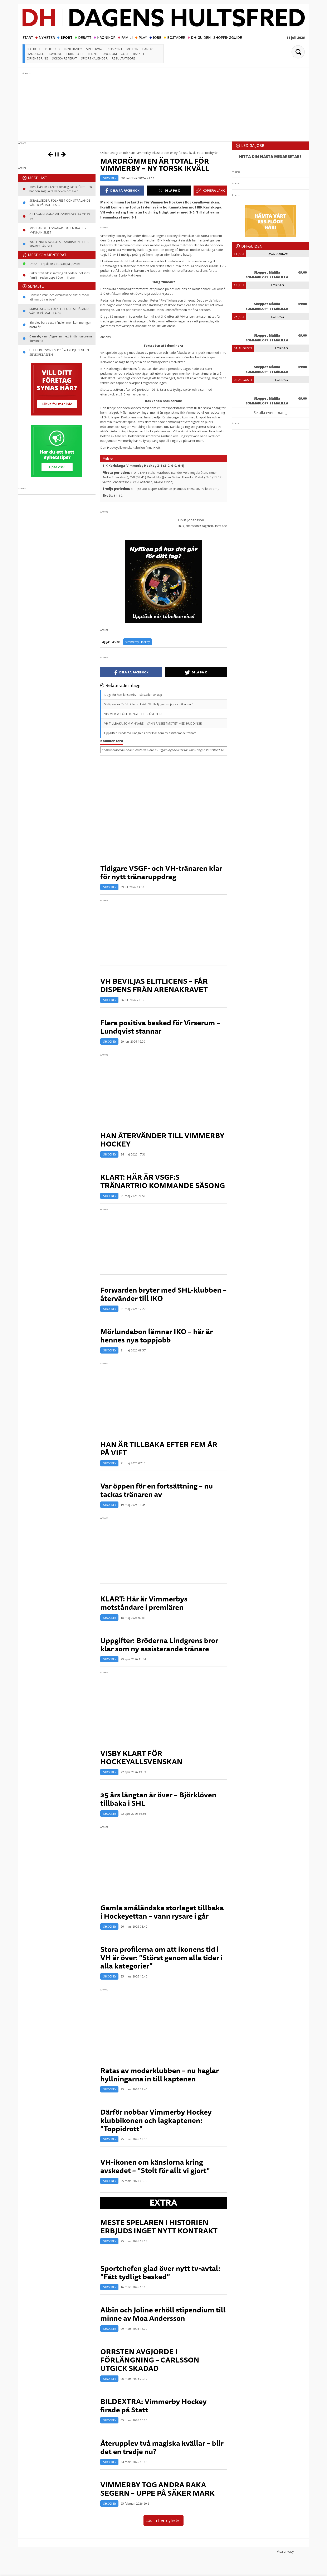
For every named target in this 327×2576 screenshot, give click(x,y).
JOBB (155, 37)
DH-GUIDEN (199, 37)
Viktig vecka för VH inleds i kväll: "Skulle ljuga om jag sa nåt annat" (148, 704)
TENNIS (92, 53)
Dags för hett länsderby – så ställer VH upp (133, 694)
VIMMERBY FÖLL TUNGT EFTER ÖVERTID (133, 714)
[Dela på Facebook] (122, 190)
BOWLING (55, 53)
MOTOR (132, 49)
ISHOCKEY (52, 49)
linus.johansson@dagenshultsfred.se (202, 526)
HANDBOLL (35, 53)
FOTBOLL (34, 49)
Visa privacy (285, 2551)
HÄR (156, 447)
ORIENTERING (37, 58)
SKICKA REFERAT (64, 58)
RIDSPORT (114, 49)
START (28, 37)
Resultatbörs (124, 58)
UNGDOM (109, 53)
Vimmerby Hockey (137, 642)
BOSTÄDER (174, 37)
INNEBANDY (73, 49)
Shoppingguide (227, 37)
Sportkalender (94, 58)
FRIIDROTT (74, 53)
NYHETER (45, 37)
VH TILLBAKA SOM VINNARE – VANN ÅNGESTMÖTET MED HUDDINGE (153, 723)
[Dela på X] (169, 190)
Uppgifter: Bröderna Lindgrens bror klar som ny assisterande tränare (150, 733)
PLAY (141, 37)
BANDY (147, 49)
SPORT (64, 37)
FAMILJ (125, 37)
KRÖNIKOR (105, 37)
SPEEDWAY (94, 49)
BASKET (139, 53)
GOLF (125, 53)
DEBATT (83, 37)
